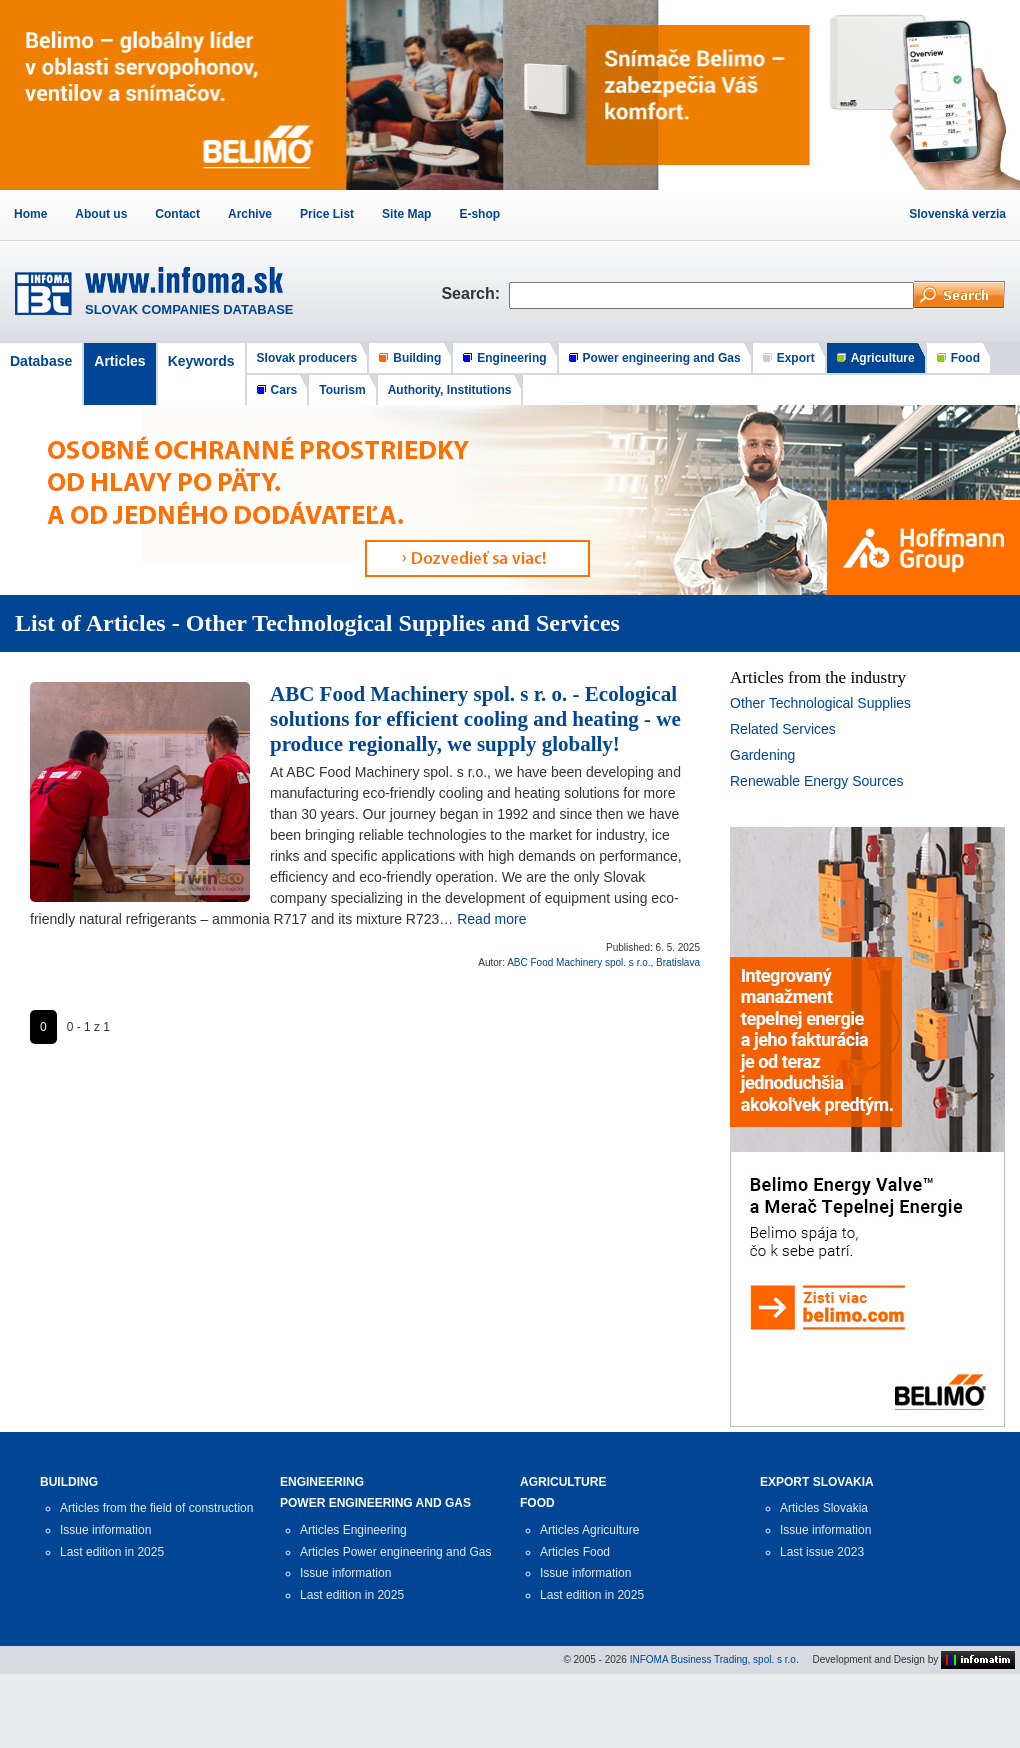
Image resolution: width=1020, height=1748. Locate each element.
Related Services (783, 729)
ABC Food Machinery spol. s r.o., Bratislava (603, 962)
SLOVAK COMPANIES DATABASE (189, 309)
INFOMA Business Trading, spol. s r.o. (714, 1659)
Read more (491, 919)
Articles (119, 361)
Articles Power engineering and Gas (395, 1552)
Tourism (342, 390)
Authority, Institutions (450, 390)
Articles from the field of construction (156, 1508)
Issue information (105, 1530)
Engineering (511, 358)
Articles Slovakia (824, 1508)
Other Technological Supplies (820, 703)
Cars (284, 390)
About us (101, 214)
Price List (327, 214)
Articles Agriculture (589, 1530)
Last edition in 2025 (112, 1552)
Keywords (201, 361)
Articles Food (575, 1552)
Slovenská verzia (957, 214)
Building (417, 358)
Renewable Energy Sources (817, 781)
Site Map (406, 214)
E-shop (479, 214)
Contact (177, 214)
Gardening (762, 755)
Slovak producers (307, 358)
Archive (250, 214)
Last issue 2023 (822, 1552)
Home (30, 214)
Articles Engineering (353, 1530)
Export (796, 358)
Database (41, 361)
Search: (475, 293)
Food (965, 358)
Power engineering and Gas (662, 358)
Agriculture (883, 358)
